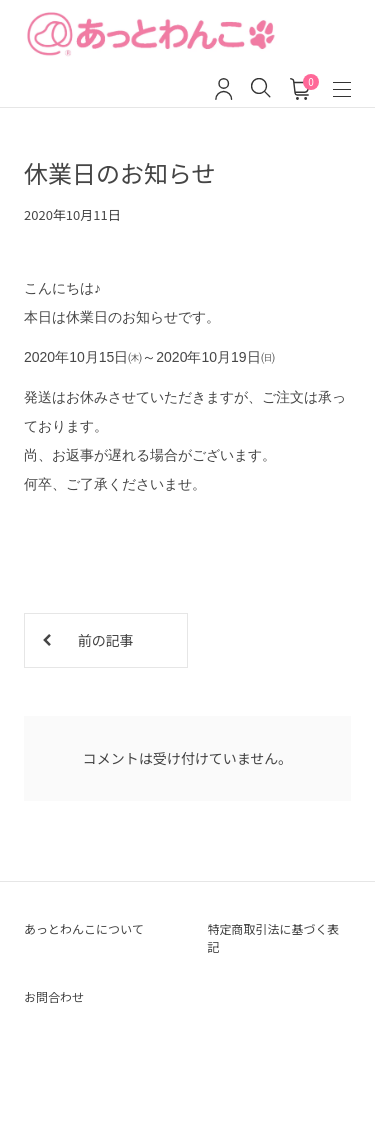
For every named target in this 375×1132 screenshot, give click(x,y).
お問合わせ (54, 996)
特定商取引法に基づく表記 (274, 937)
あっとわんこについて (84, 928)
